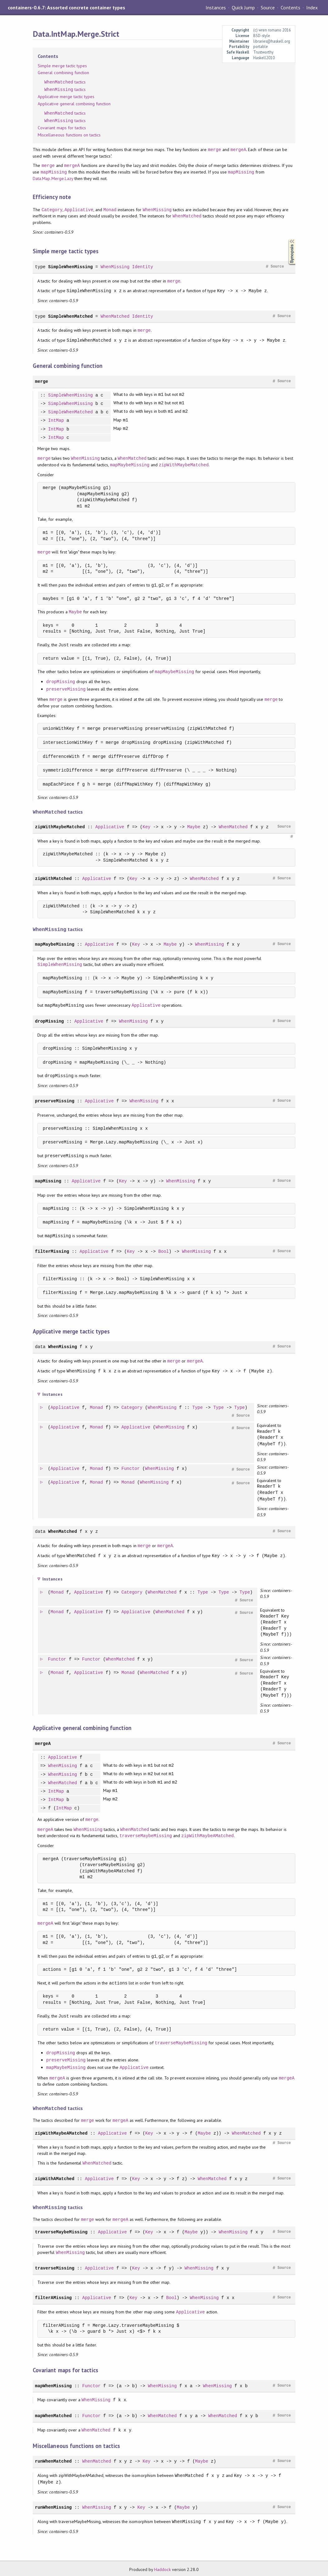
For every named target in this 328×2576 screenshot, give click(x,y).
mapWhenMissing (53, 2383)
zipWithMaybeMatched (184, 465)
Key (146, 826)
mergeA (238, 150)
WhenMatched (187, 216)
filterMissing (52, 1250)
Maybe (75, 612)
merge (214, 150)
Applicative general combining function (74, 104)
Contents (290, 7)
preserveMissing (65, 689)
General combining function (63, 72)
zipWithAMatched (54, 2177)
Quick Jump (243, 7)
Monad (109, 210)
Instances (216, 7)
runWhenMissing (53, 2505)
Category (51, 210)
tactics (65, 82)
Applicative (78, 210)
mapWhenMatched (53, 2413)
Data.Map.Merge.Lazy (53, 178)
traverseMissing (54, 2266)
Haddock (162, 2567)
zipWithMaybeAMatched (207, 1834)
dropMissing (60, 682)
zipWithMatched (53, 878)
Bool (163, 1250)
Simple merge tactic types (62, 66)
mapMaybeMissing (129, 465)
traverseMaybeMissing (145, 1834)
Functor (131, 1468)
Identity (142, 267)
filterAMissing (53, 2295)
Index (312, 7)
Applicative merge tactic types (66, 96)
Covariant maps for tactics (62, 128)
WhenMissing (157, 210)
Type (198, 1406)
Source (268, 7)
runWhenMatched (53, 2459)
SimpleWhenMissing (70, 267)
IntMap (56, 421)
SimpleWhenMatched (70, 316)
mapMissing (53, 172)
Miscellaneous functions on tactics (69, 135)
